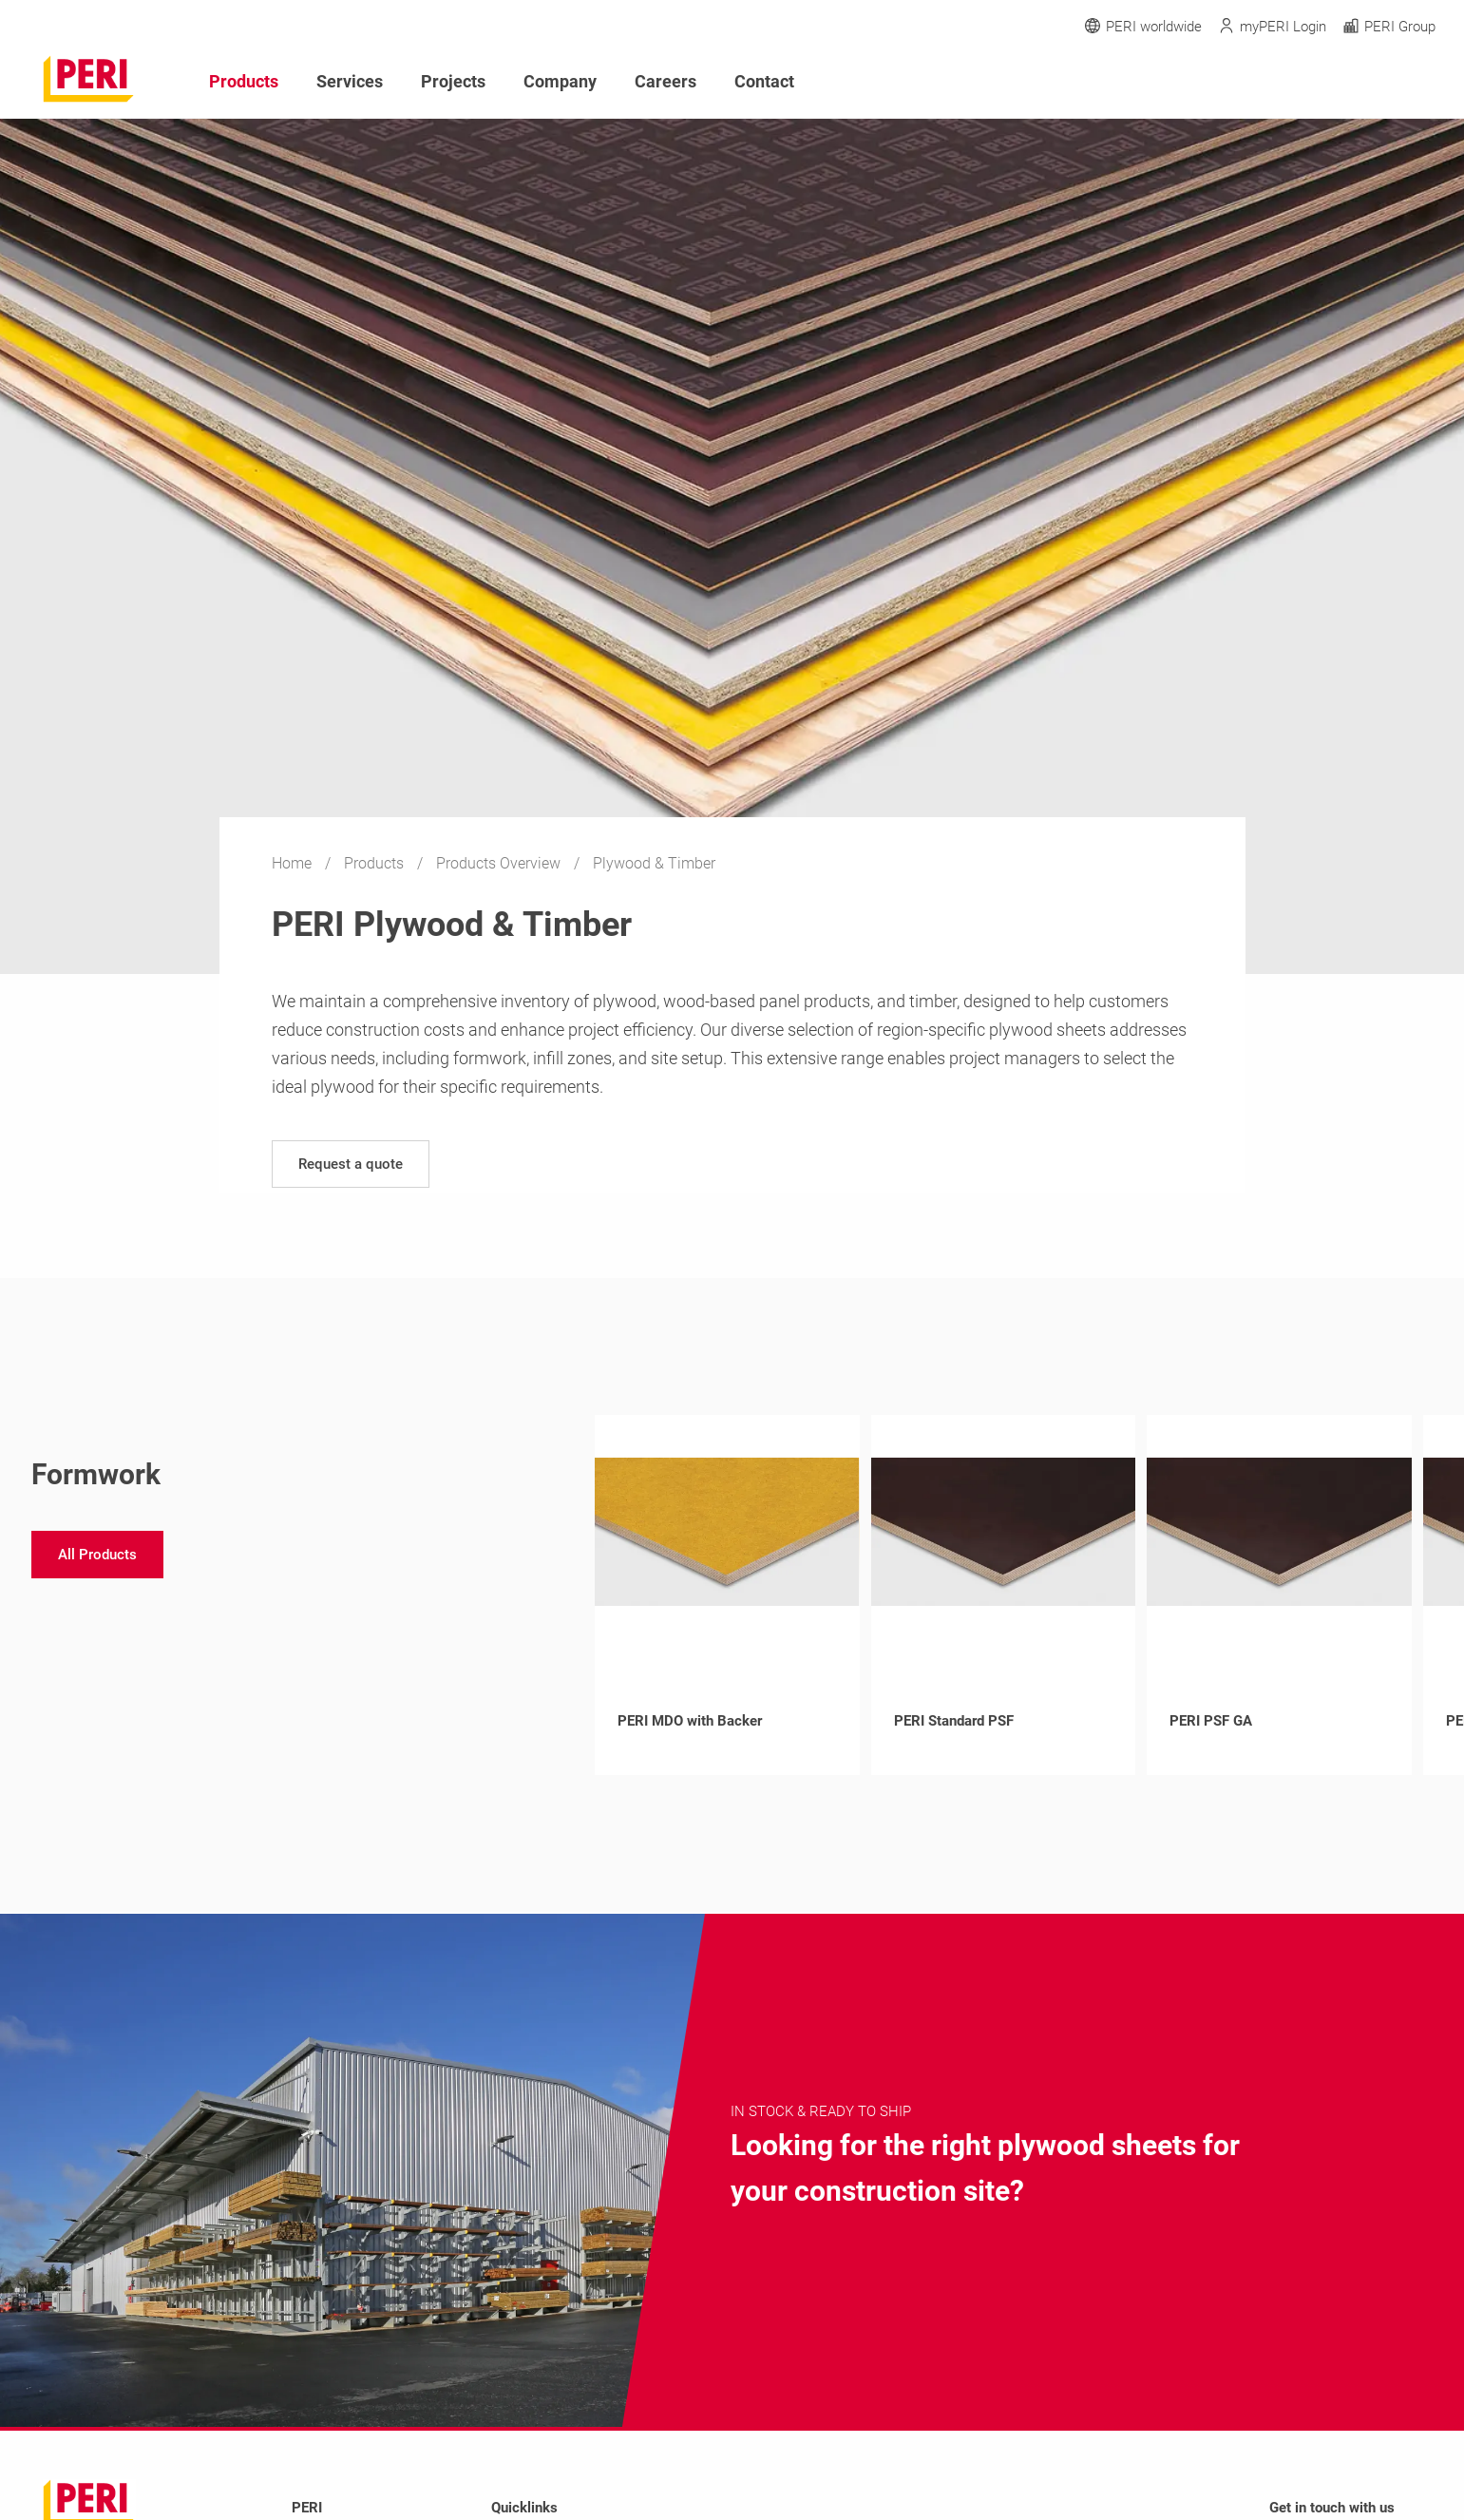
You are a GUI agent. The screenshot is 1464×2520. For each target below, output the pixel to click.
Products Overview (500, 863)
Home (293, 863)
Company (560, 81)
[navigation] (350, 1164)
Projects (453, 81)
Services (349, 81)
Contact (764, 81)
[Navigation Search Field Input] (1321, 82)
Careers (665, 81)
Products (376, 863)
